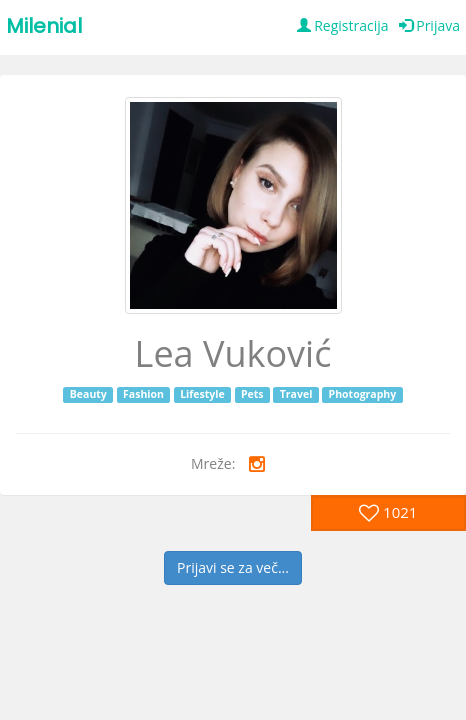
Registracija (343, 25)
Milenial (44, 26)
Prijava (429, 25)
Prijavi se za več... (233, 567)
